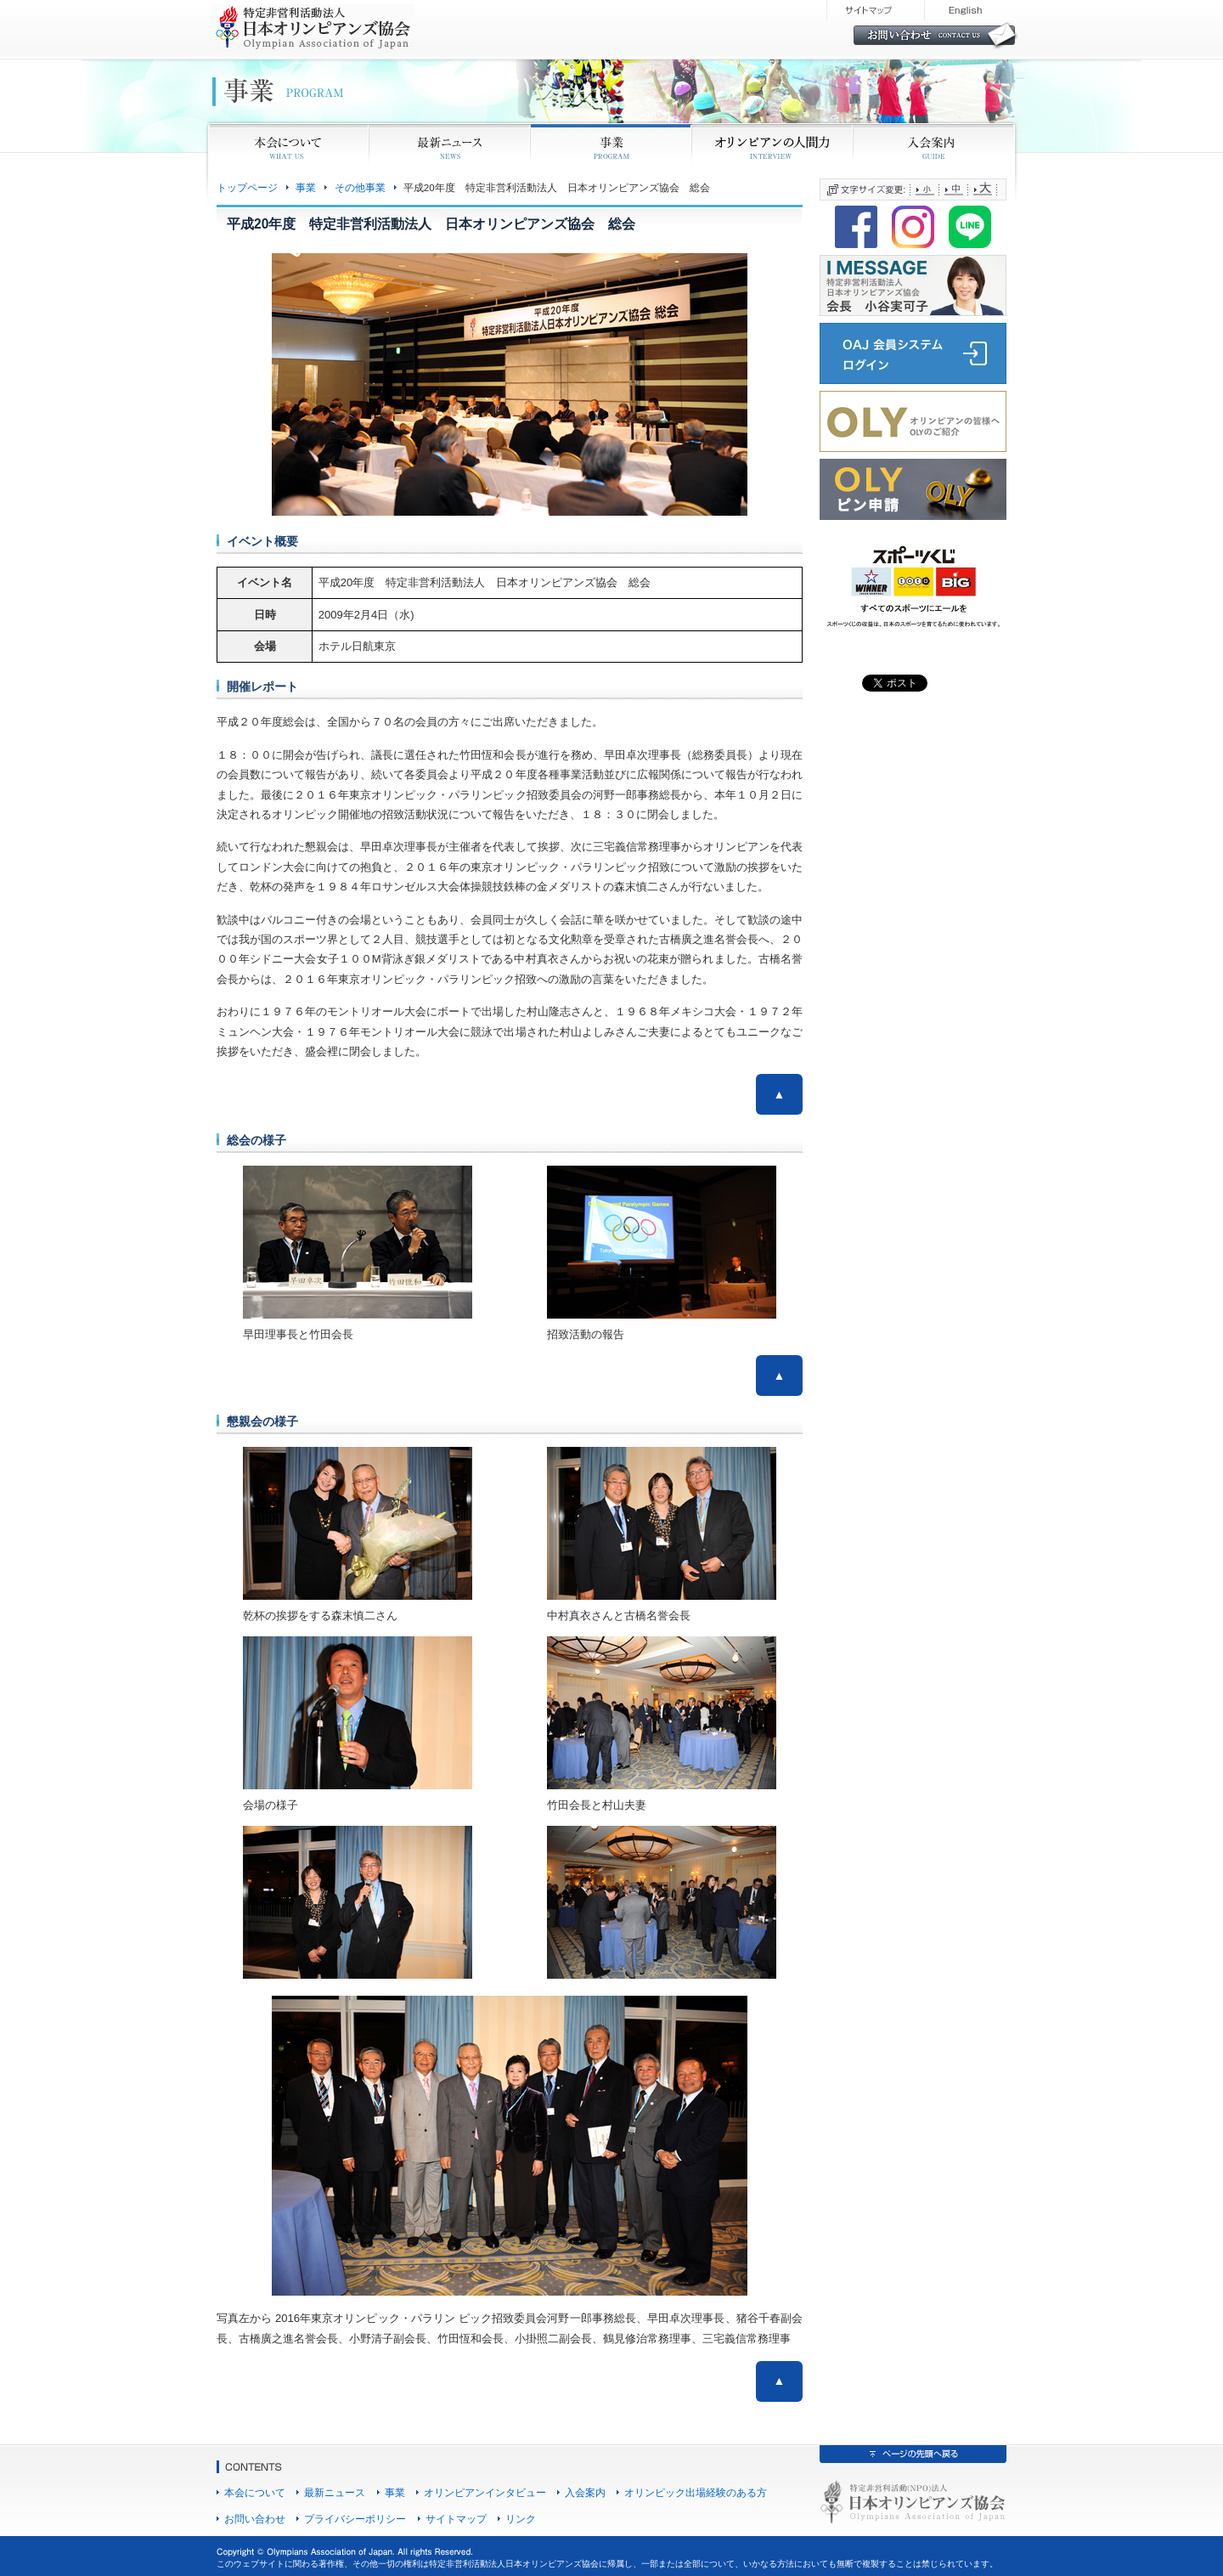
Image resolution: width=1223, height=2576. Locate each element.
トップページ (247, 187)
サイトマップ (456, 2518)
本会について (254, 2492)
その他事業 (360, 187)
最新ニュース (334, 2492)
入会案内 (585, 2492)
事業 (306, 187)
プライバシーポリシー (355, 2518)
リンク (520, 2518)
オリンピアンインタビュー (485, 2492)
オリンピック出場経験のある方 (695, 2492)
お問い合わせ (254, 2518)
